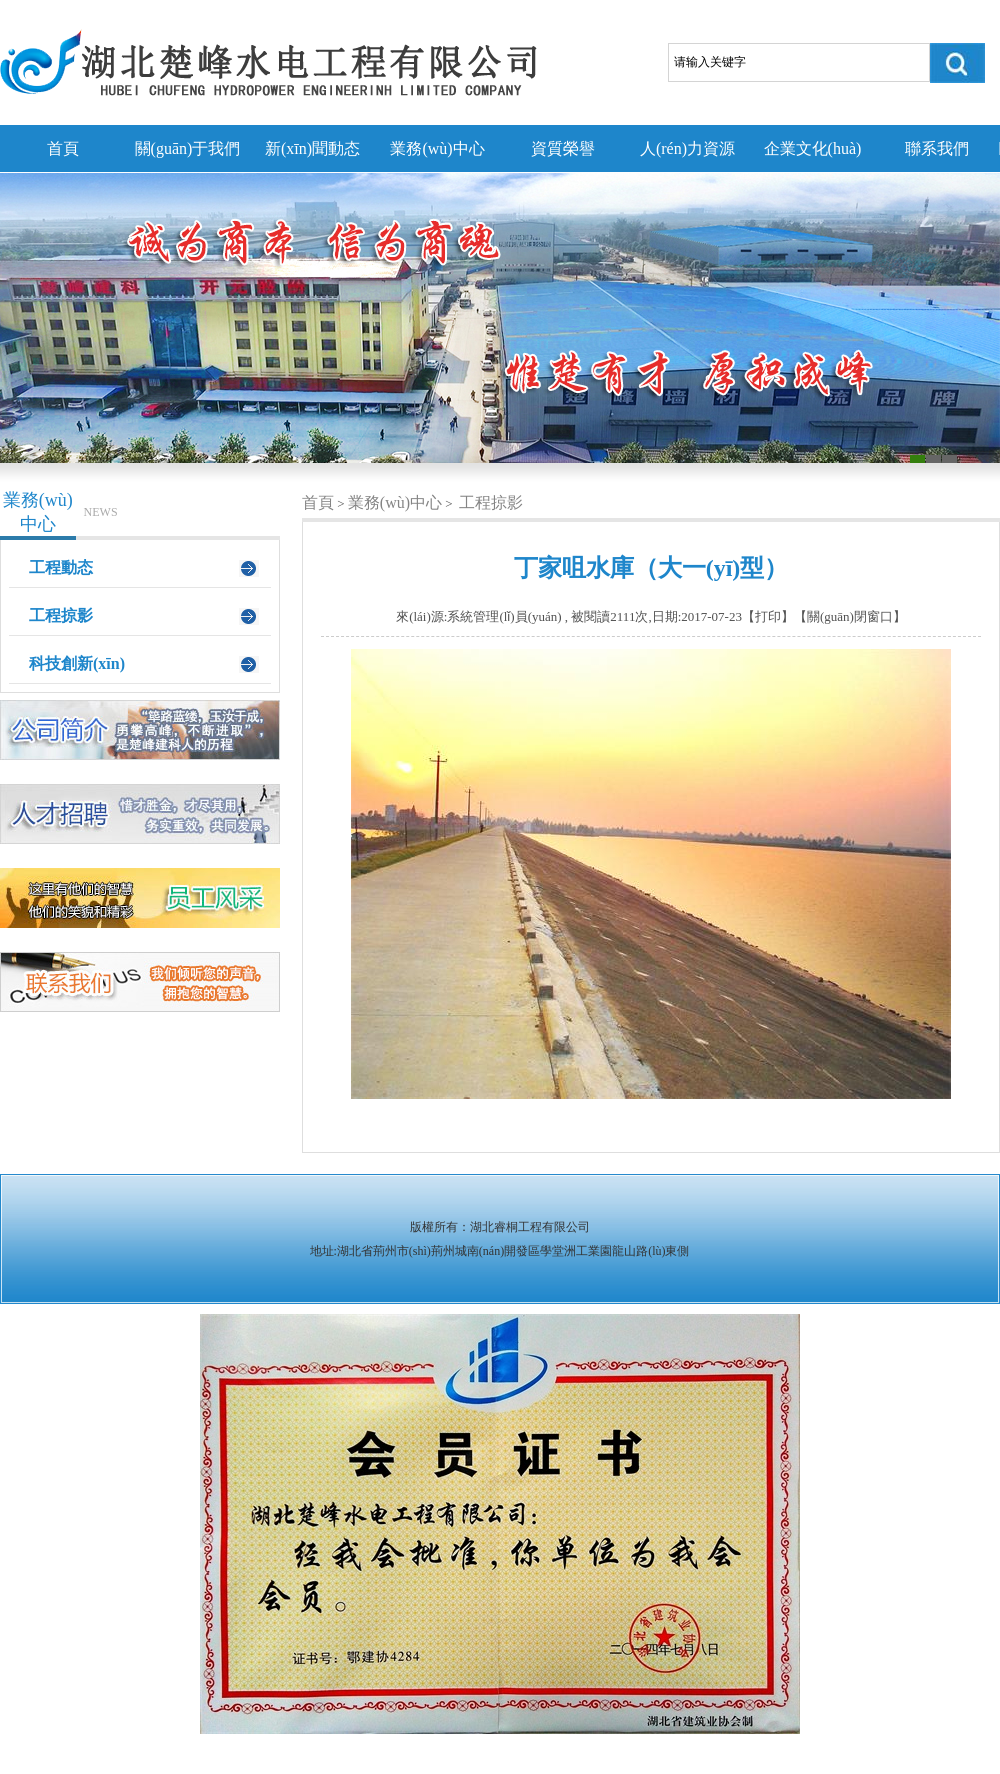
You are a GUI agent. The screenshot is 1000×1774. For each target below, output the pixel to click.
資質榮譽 (563, 148)
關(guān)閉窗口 (850, 616)
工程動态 (61, 567)
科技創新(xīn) (77, 663)
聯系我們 (937, 148)
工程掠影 (61, 615)
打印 (768, 616)
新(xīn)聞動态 (312, 148)
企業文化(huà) (813, 148)
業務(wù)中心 (437, 148)
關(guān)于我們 (188, 148)
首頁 (63, 148)
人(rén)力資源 (687, 148)
